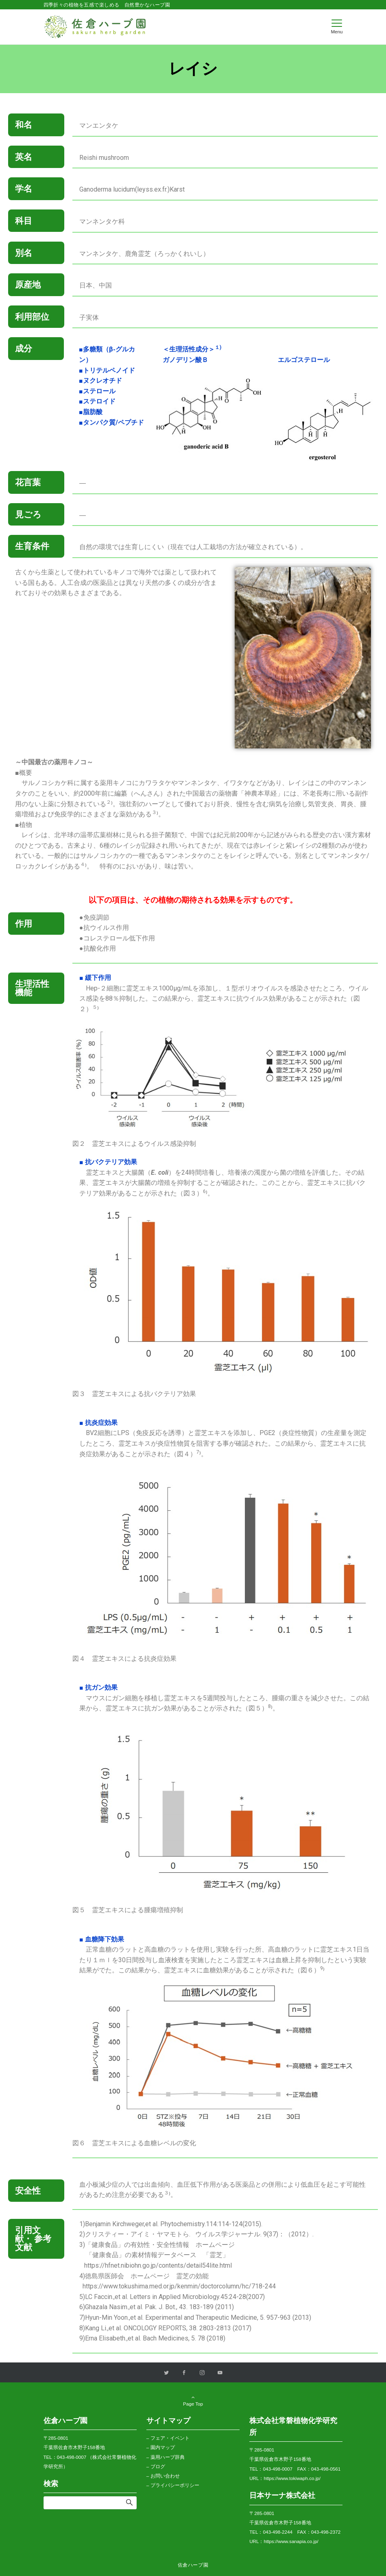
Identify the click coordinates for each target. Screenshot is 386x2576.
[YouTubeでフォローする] (220, 2372)
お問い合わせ (165, 2475)
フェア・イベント (170, 2438)
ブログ (157, 2466)
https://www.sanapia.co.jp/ (291, 2541)
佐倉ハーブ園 (193, 2564)
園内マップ (162, 2447)
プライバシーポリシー (174, 2485)
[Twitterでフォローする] (166, 2372)
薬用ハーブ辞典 (167, 2457)
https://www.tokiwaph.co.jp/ (292, 2478)
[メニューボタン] (336, 27)
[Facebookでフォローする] (184, 2372)
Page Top (193, 2400)
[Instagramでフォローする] (202, 2372)
